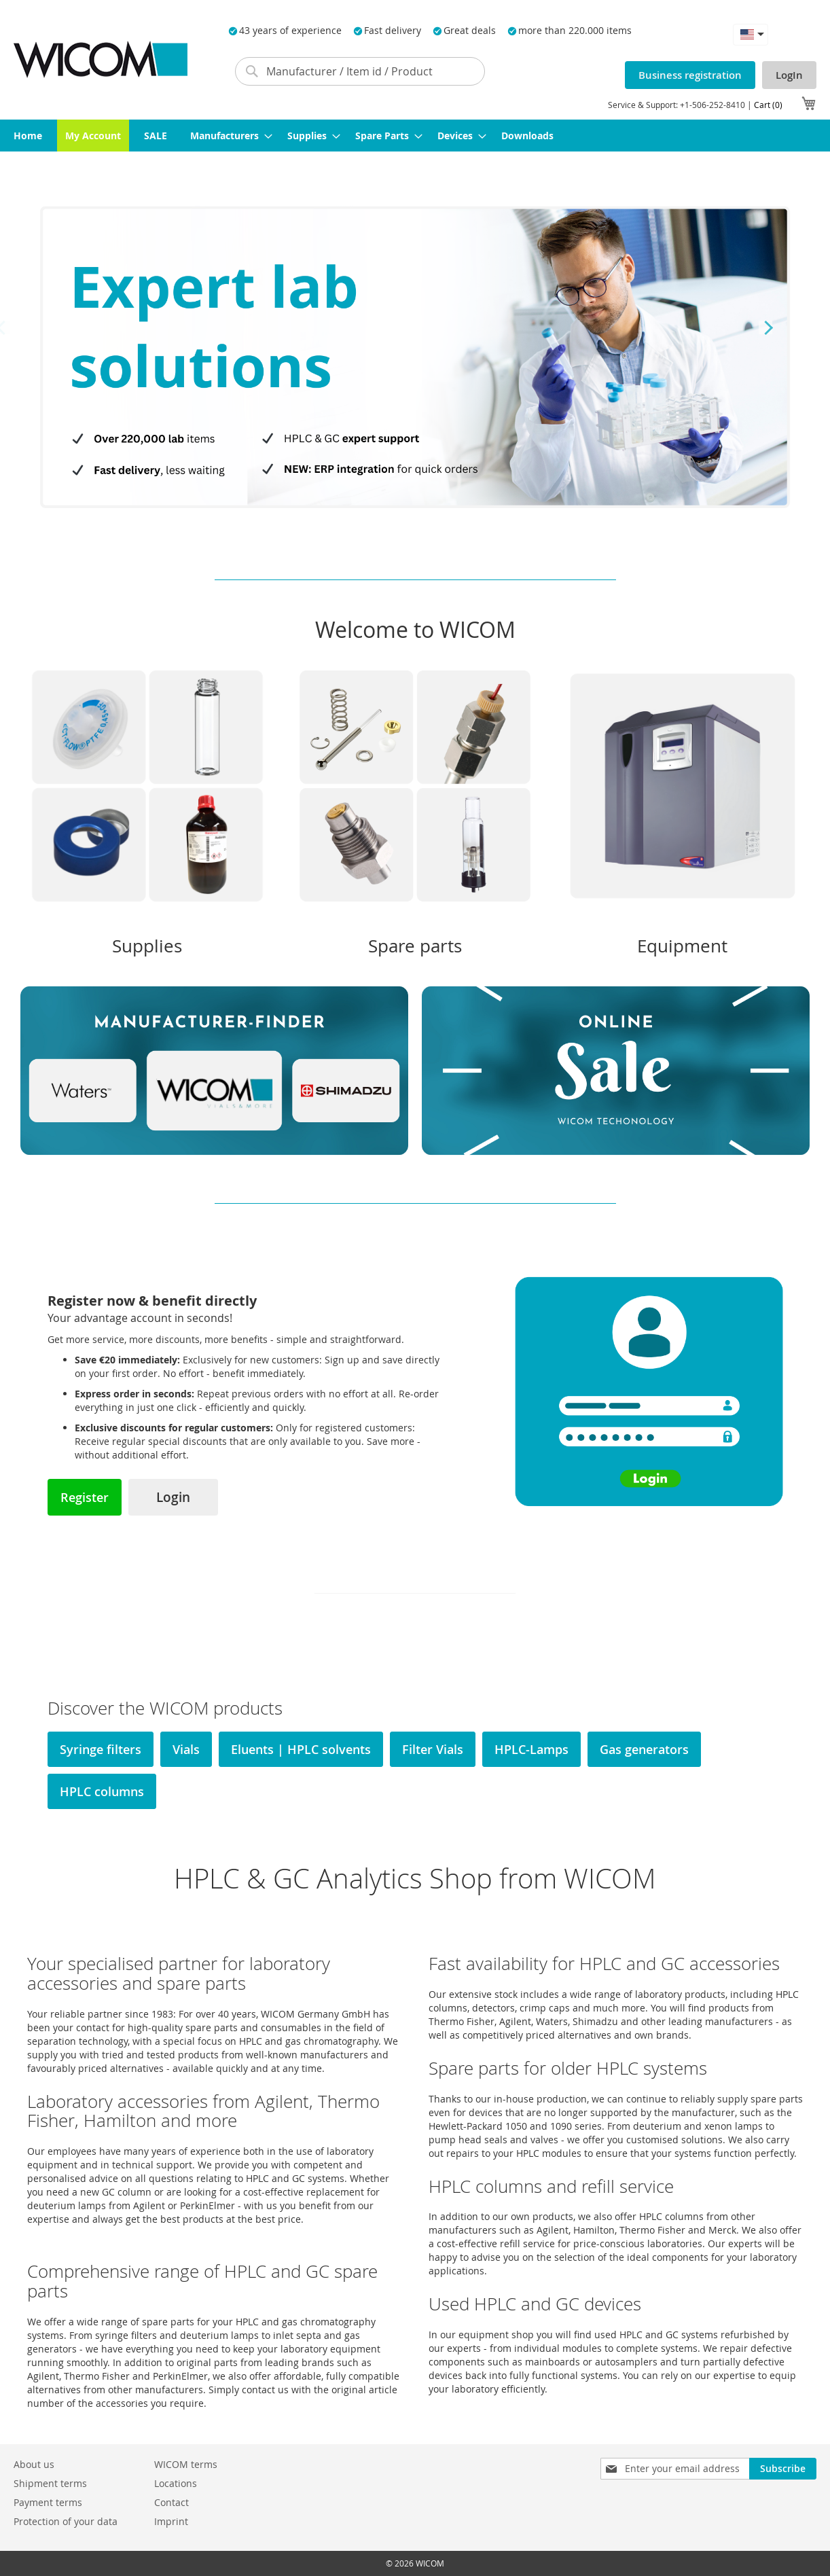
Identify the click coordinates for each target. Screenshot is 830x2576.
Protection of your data (66, 2521)
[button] (751, 34)
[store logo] (100, 59)
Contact (171, 2502)
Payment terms (48, 2502)
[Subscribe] (782, 2469)
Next (765, 327)
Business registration (690, 75)
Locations (175, 2483)
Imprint (171, 2521)
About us (34, 2464)
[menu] (415, 135)
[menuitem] (27, 135)
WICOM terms (185, 2464)
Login (173, 1497)
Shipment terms (50, 2483)
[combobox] (360, 71)
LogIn (789, 75)
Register (84, 1497)
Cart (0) (768, 104)
